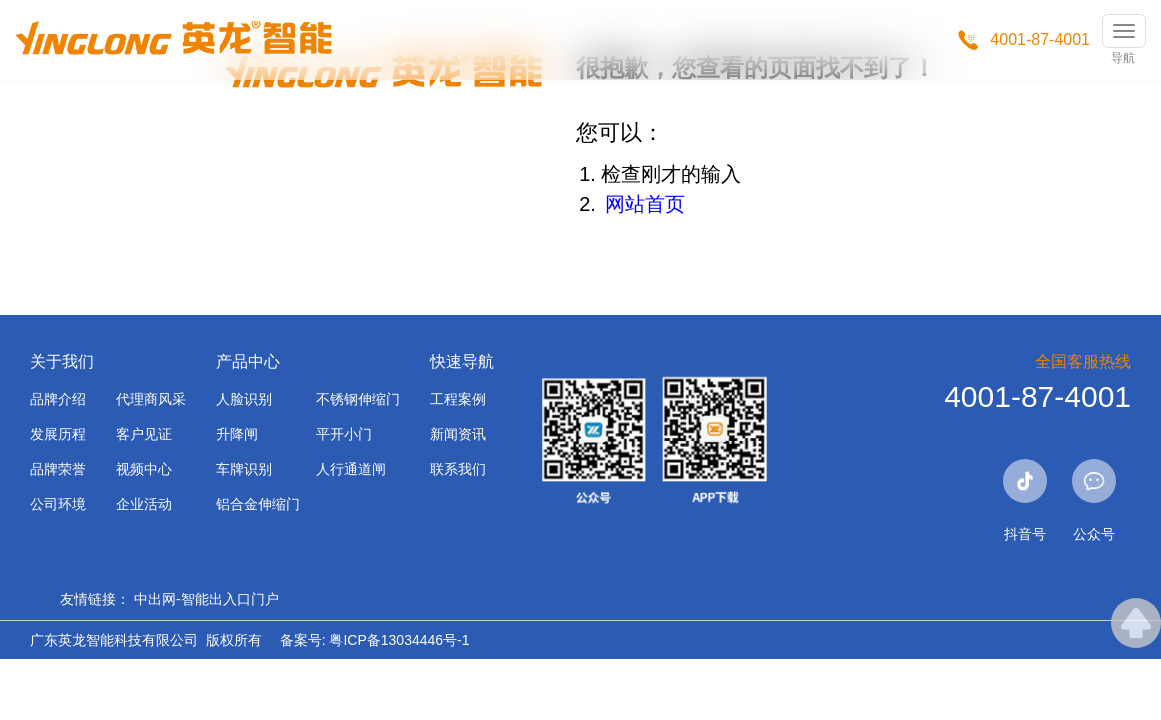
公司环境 (58, 504)
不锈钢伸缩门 (358, 399)
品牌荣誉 (58, 469)
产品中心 (248, 361)
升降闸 (237, 434)
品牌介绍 (58, 399)
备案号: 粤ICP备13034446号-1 (375, 640)
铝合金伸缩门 (258, 504)
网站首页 (645, 204)
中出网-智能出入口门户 (206, 599)
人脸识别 (244, 399)
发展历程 (58, 434)
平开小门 (344, 434)
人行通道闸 (351, 469)
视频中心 (144, 469)
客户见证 (144, 434)
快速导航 (462, 361)
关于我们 (62, 361)
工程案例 (458, 399)
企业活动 (144, 504)
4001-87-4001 (1040, 39)
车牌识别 (244, 469)
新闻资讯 (458, 434)
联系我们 (458, 469)
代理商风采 (151, 399)
